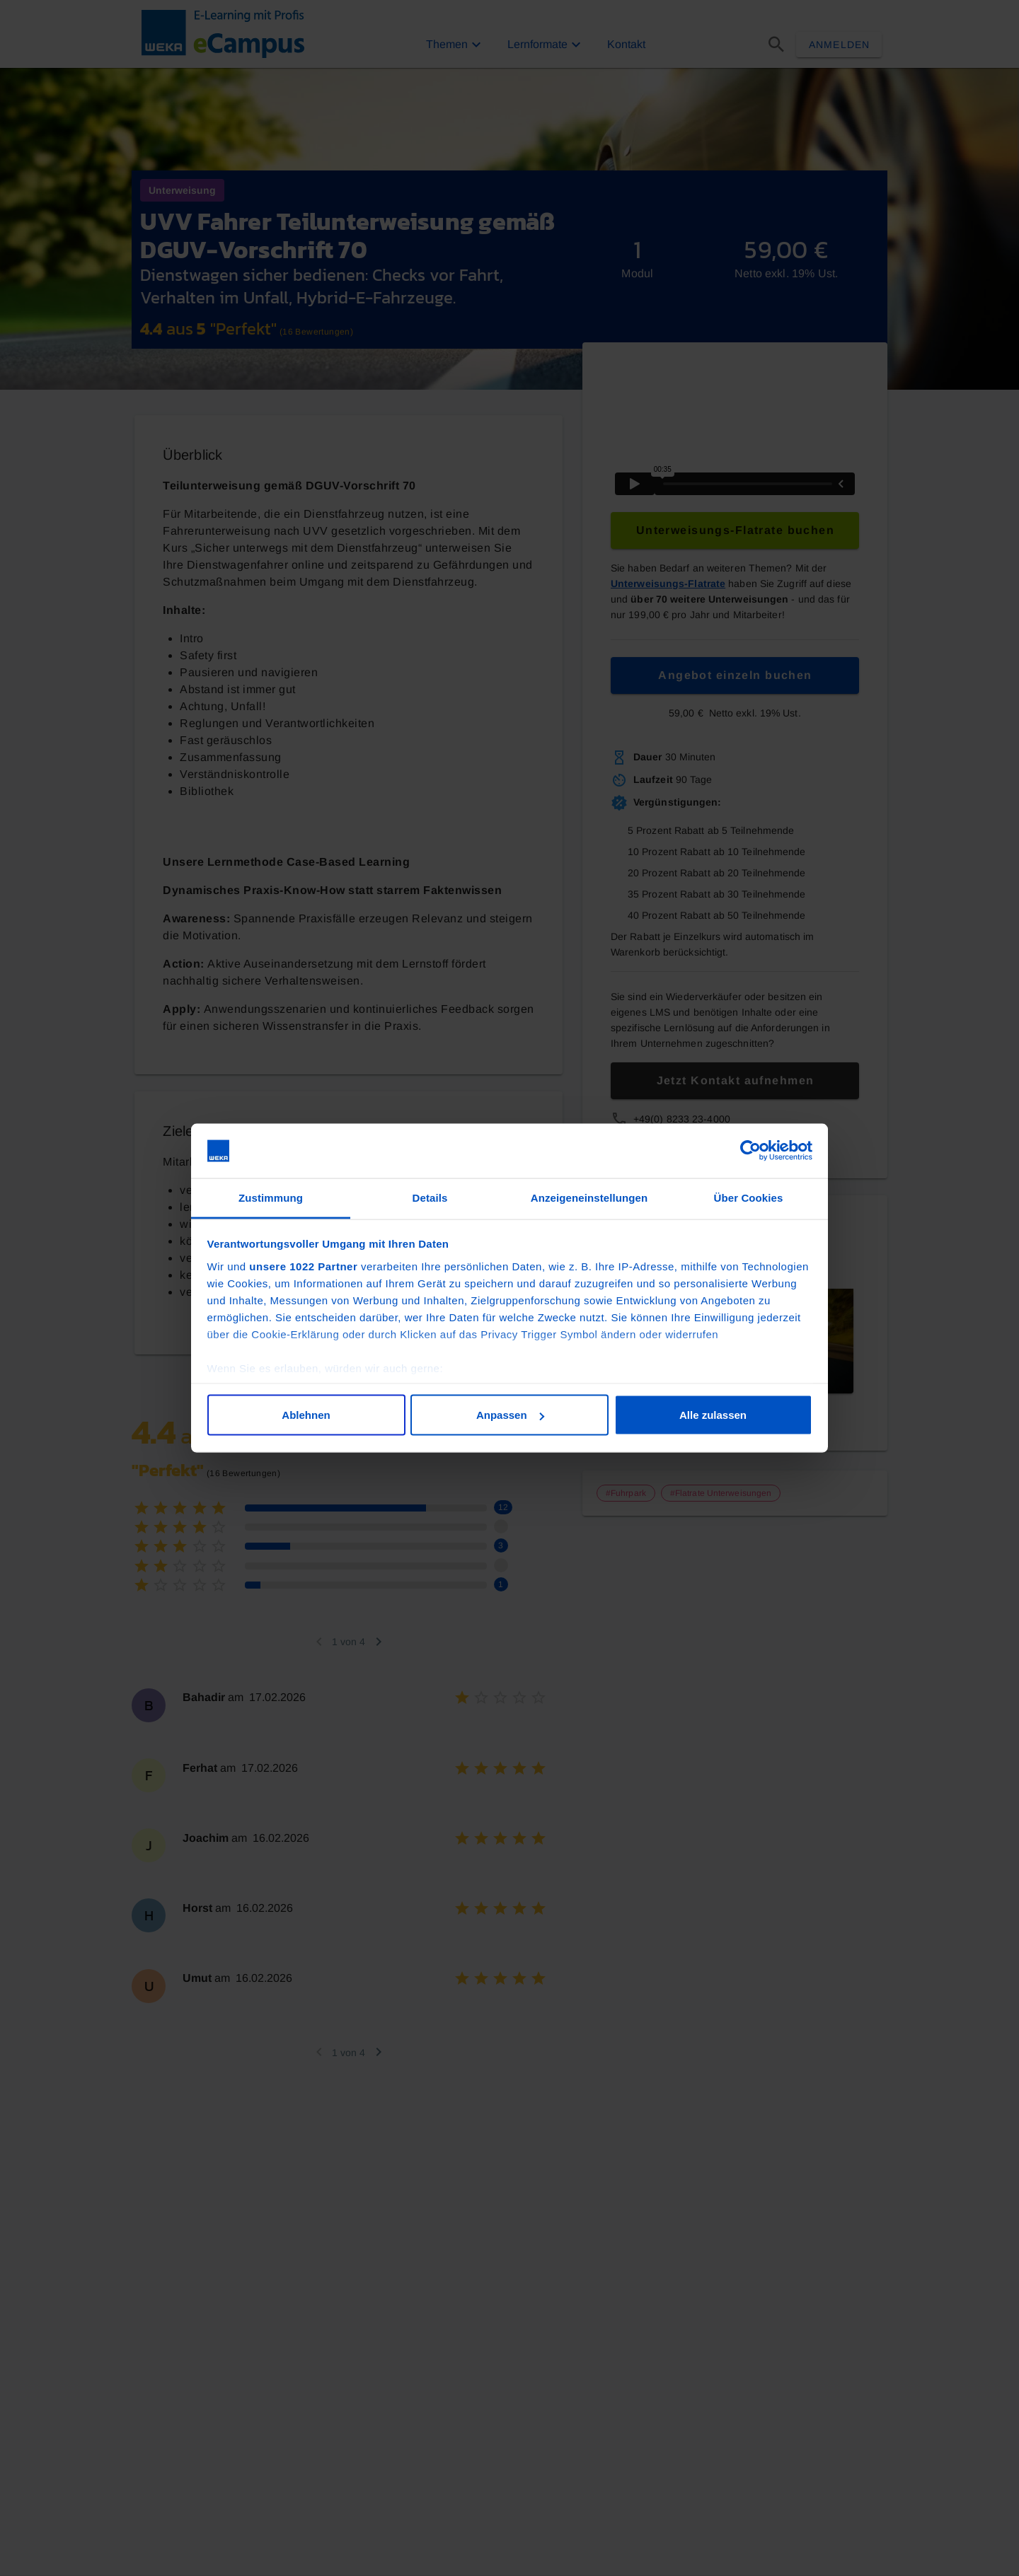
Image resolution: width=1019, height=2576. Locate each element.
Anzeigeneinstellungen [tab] (589, 1197)
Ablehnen (306, 1415)
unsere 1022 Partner (303, 1266)
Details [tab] (430, 1197)
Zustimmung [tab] (270, 1197)
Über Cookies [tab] (748, 1197)
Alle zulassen (713, 1415)
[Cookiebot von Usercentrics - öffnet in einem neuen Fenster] (750, 1150)
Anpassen (510, 1415)
